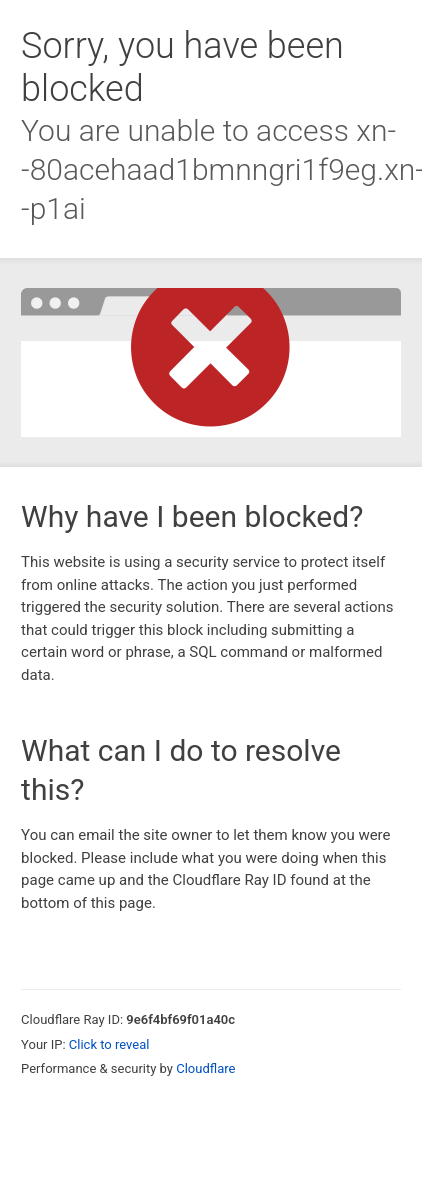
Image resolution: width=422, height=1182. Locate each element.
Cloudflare (205, 1068)
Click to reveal (109, 1044)
